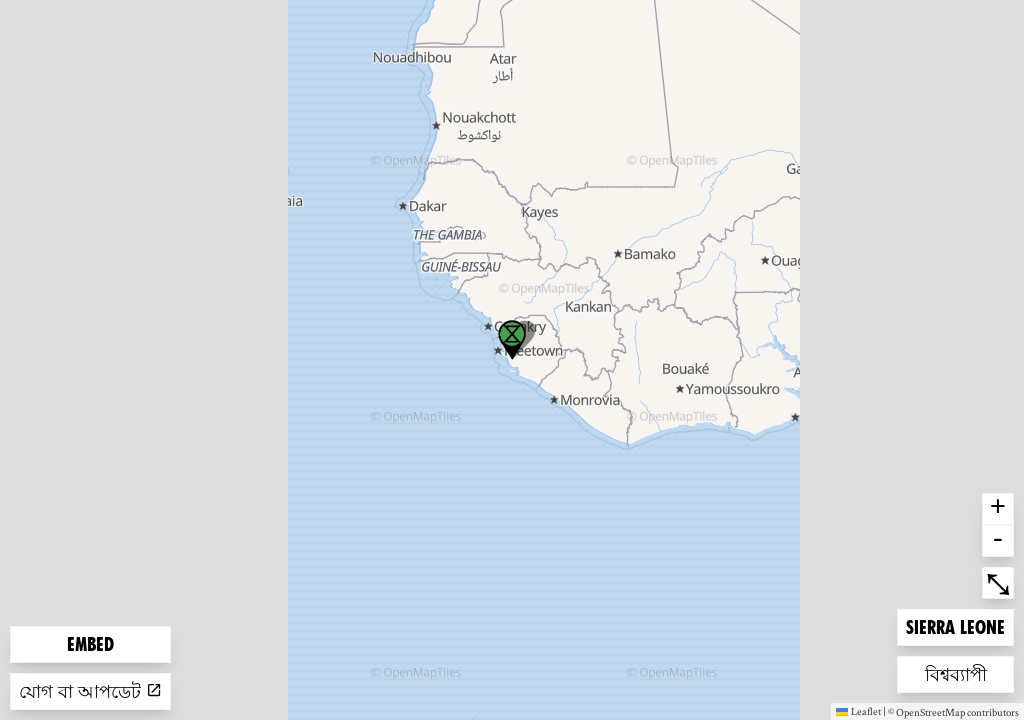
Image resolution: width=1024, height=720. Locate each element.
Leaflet (858, 711)
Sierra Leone (955, 625)
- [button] (998, 541)
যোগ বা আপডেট (90, 691)
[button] (512, 340)
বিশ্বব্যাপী (957, 672)
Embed (90, 644)
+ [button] (998, 509)
